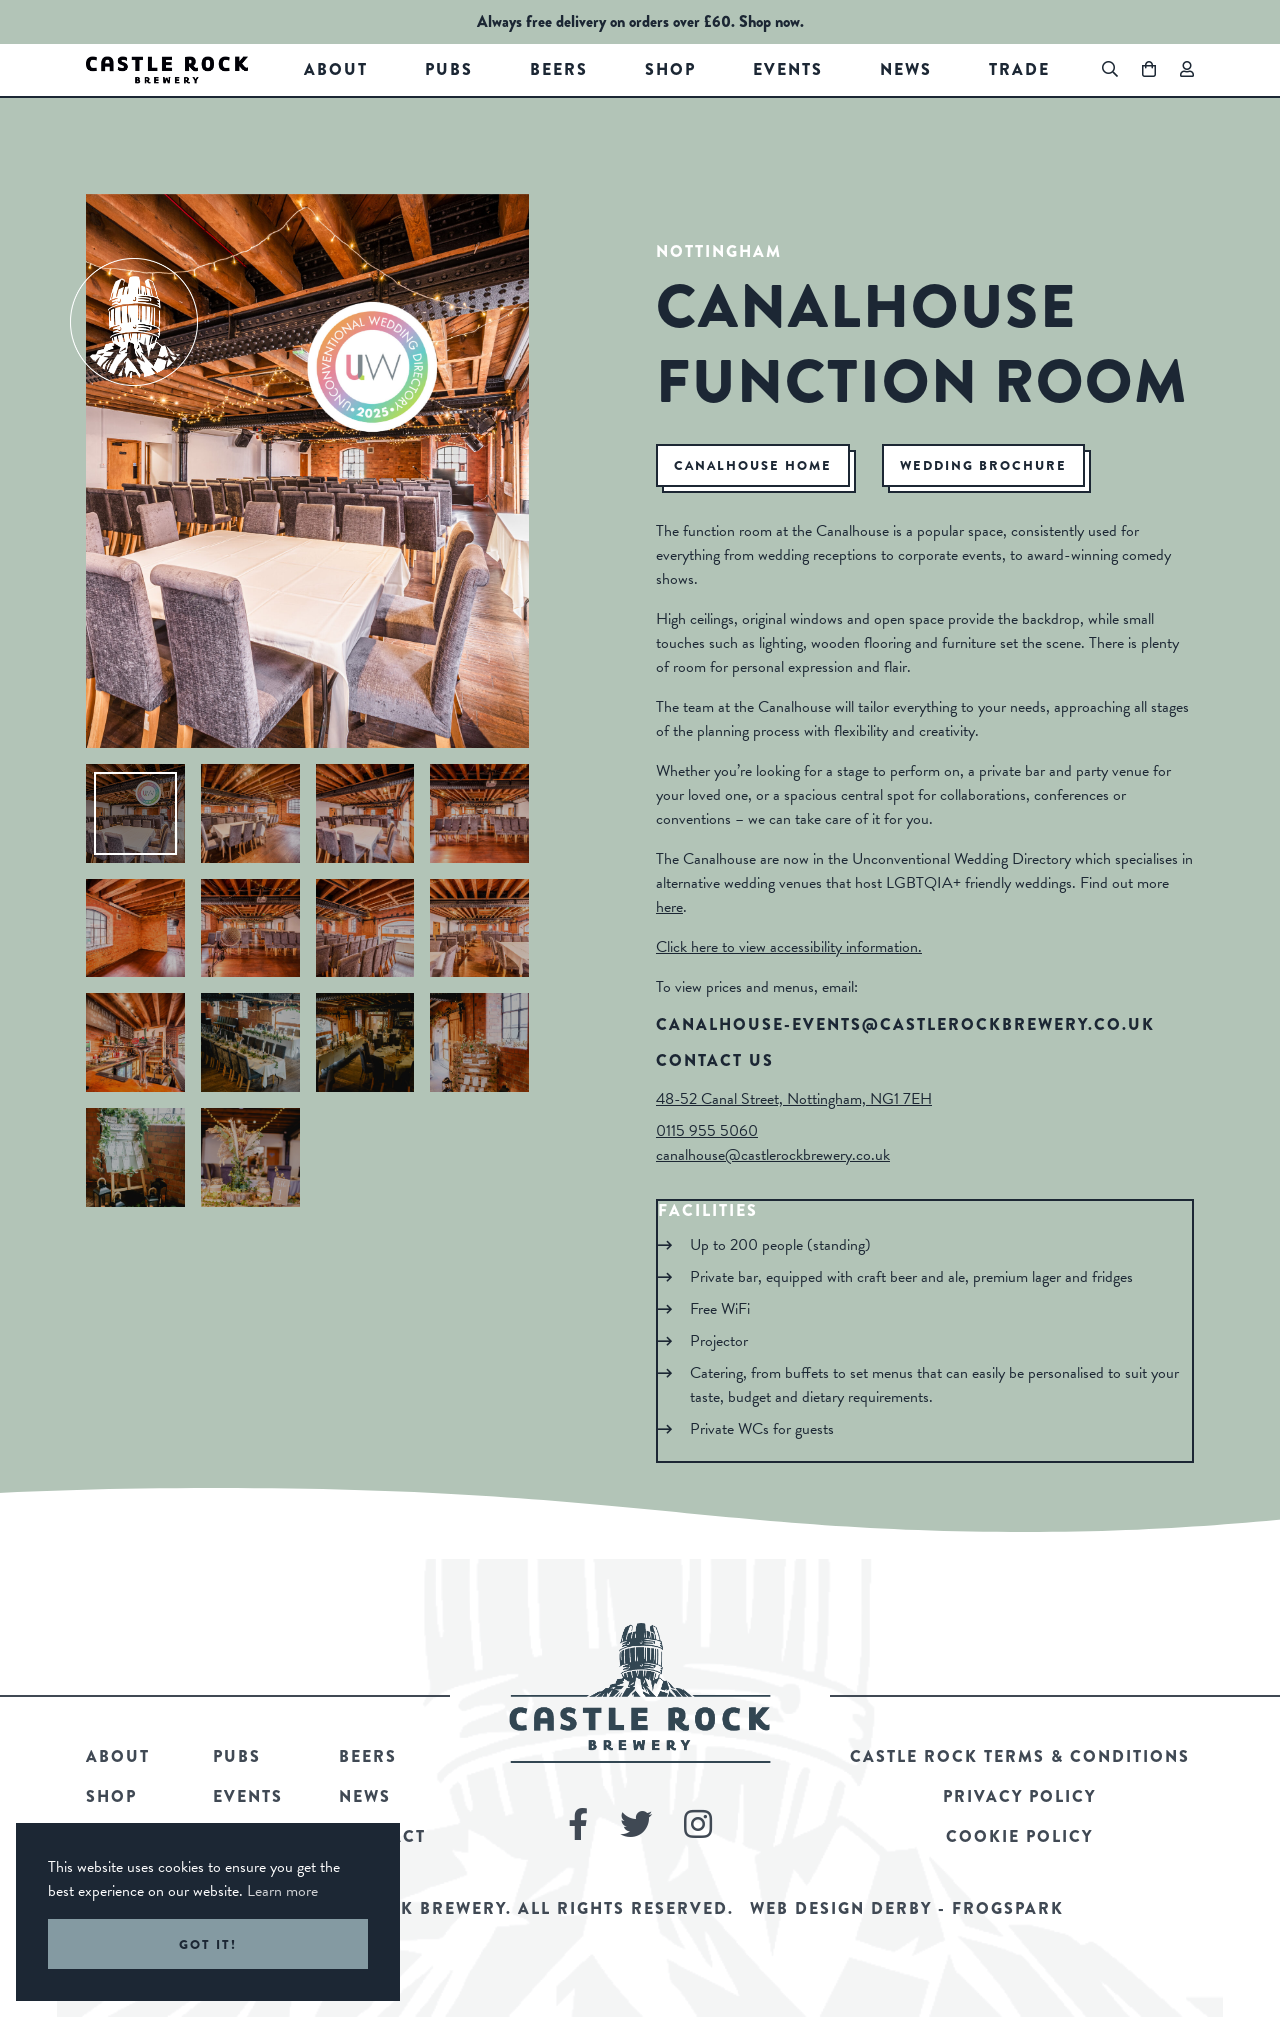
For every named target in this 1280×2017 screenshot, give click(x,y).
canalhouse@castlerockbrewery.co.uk (773, 1155)
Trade (1019, 69)
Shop (670, 69)
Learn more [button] (282, 1891)
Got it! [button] (208, 1944)
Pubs (449, 69)
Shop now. (771, 21)
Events (788, 69)
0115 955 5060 (707, 1131)
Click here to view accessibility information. (789, 947)
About (336, 69)
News (906, 69)
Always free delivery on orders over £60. (606, 21)
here (669, 907)
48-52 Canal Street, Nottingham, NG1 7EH (794, 1099)
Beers (559, 69)
